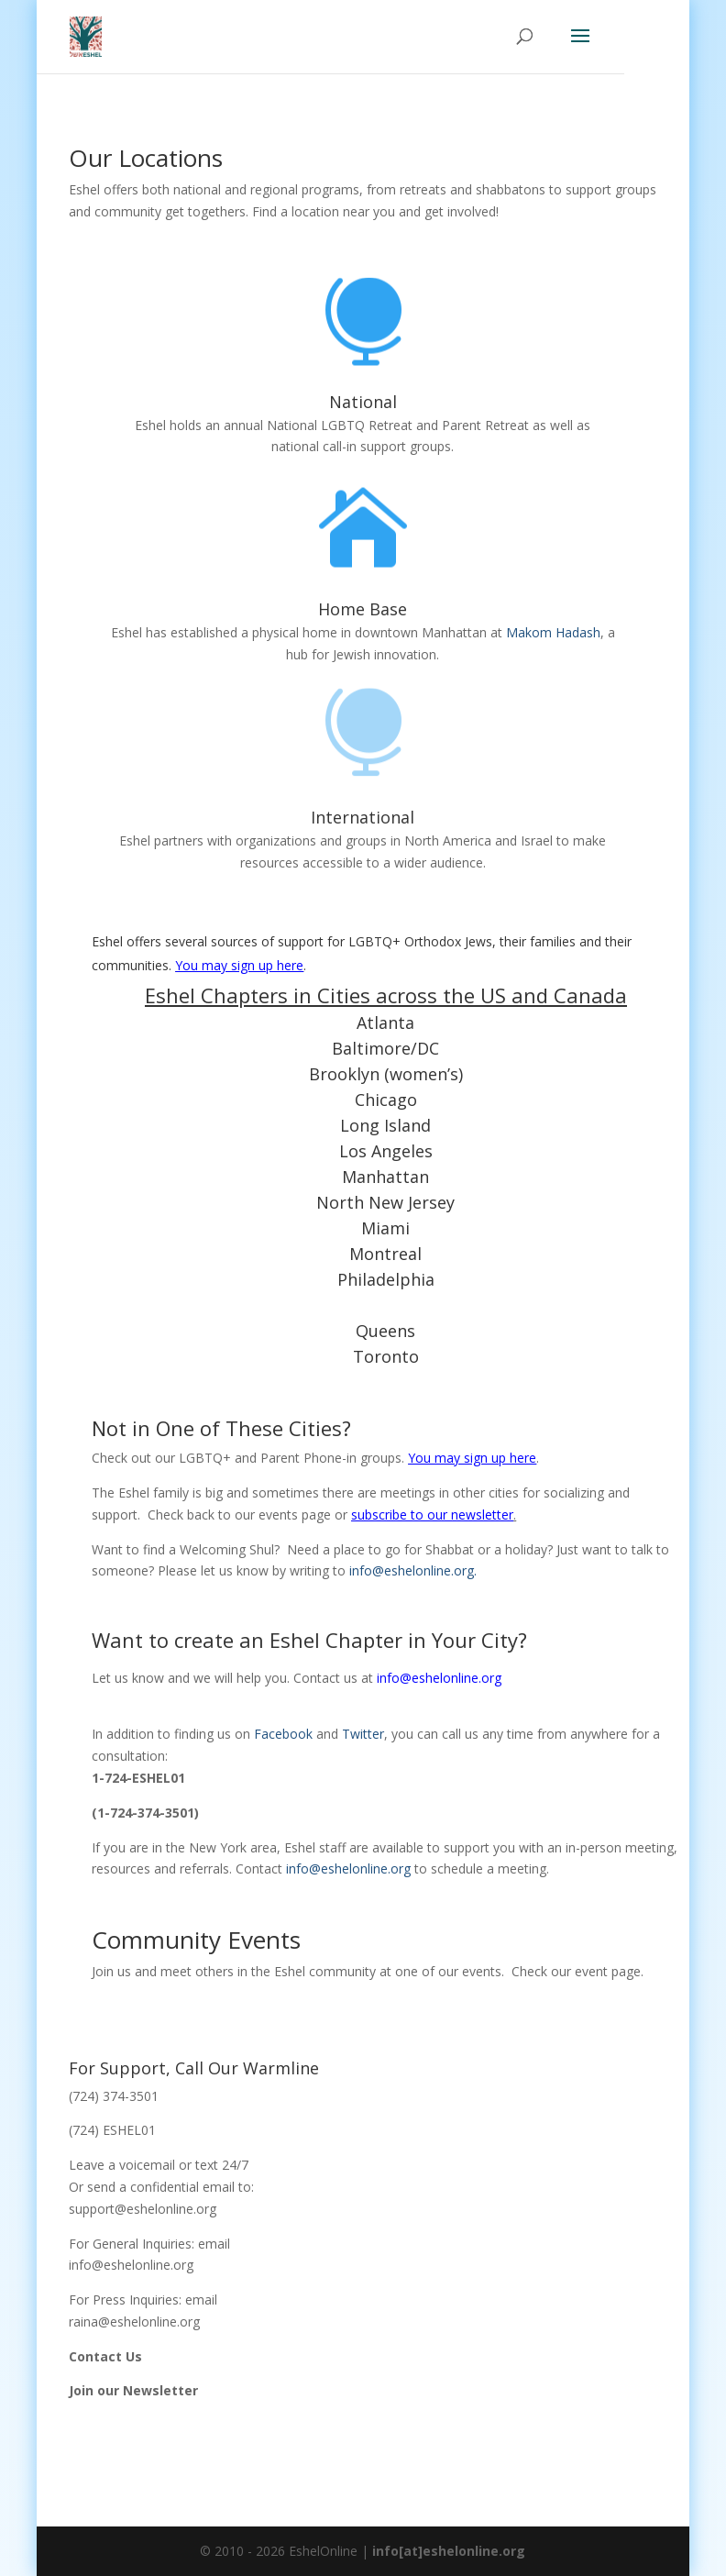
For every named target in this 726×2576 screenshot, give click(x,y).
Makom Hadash (553, 632)
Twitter (363, 1733)
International (362, 817)
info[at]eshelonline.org (448, 2550)
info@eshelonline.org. (413, 1570)
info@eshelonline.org (439, 1677)
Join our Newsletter (133, 2390)
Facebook (283, 1733)
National (363, 402)
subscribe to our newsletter (432, 1514)
